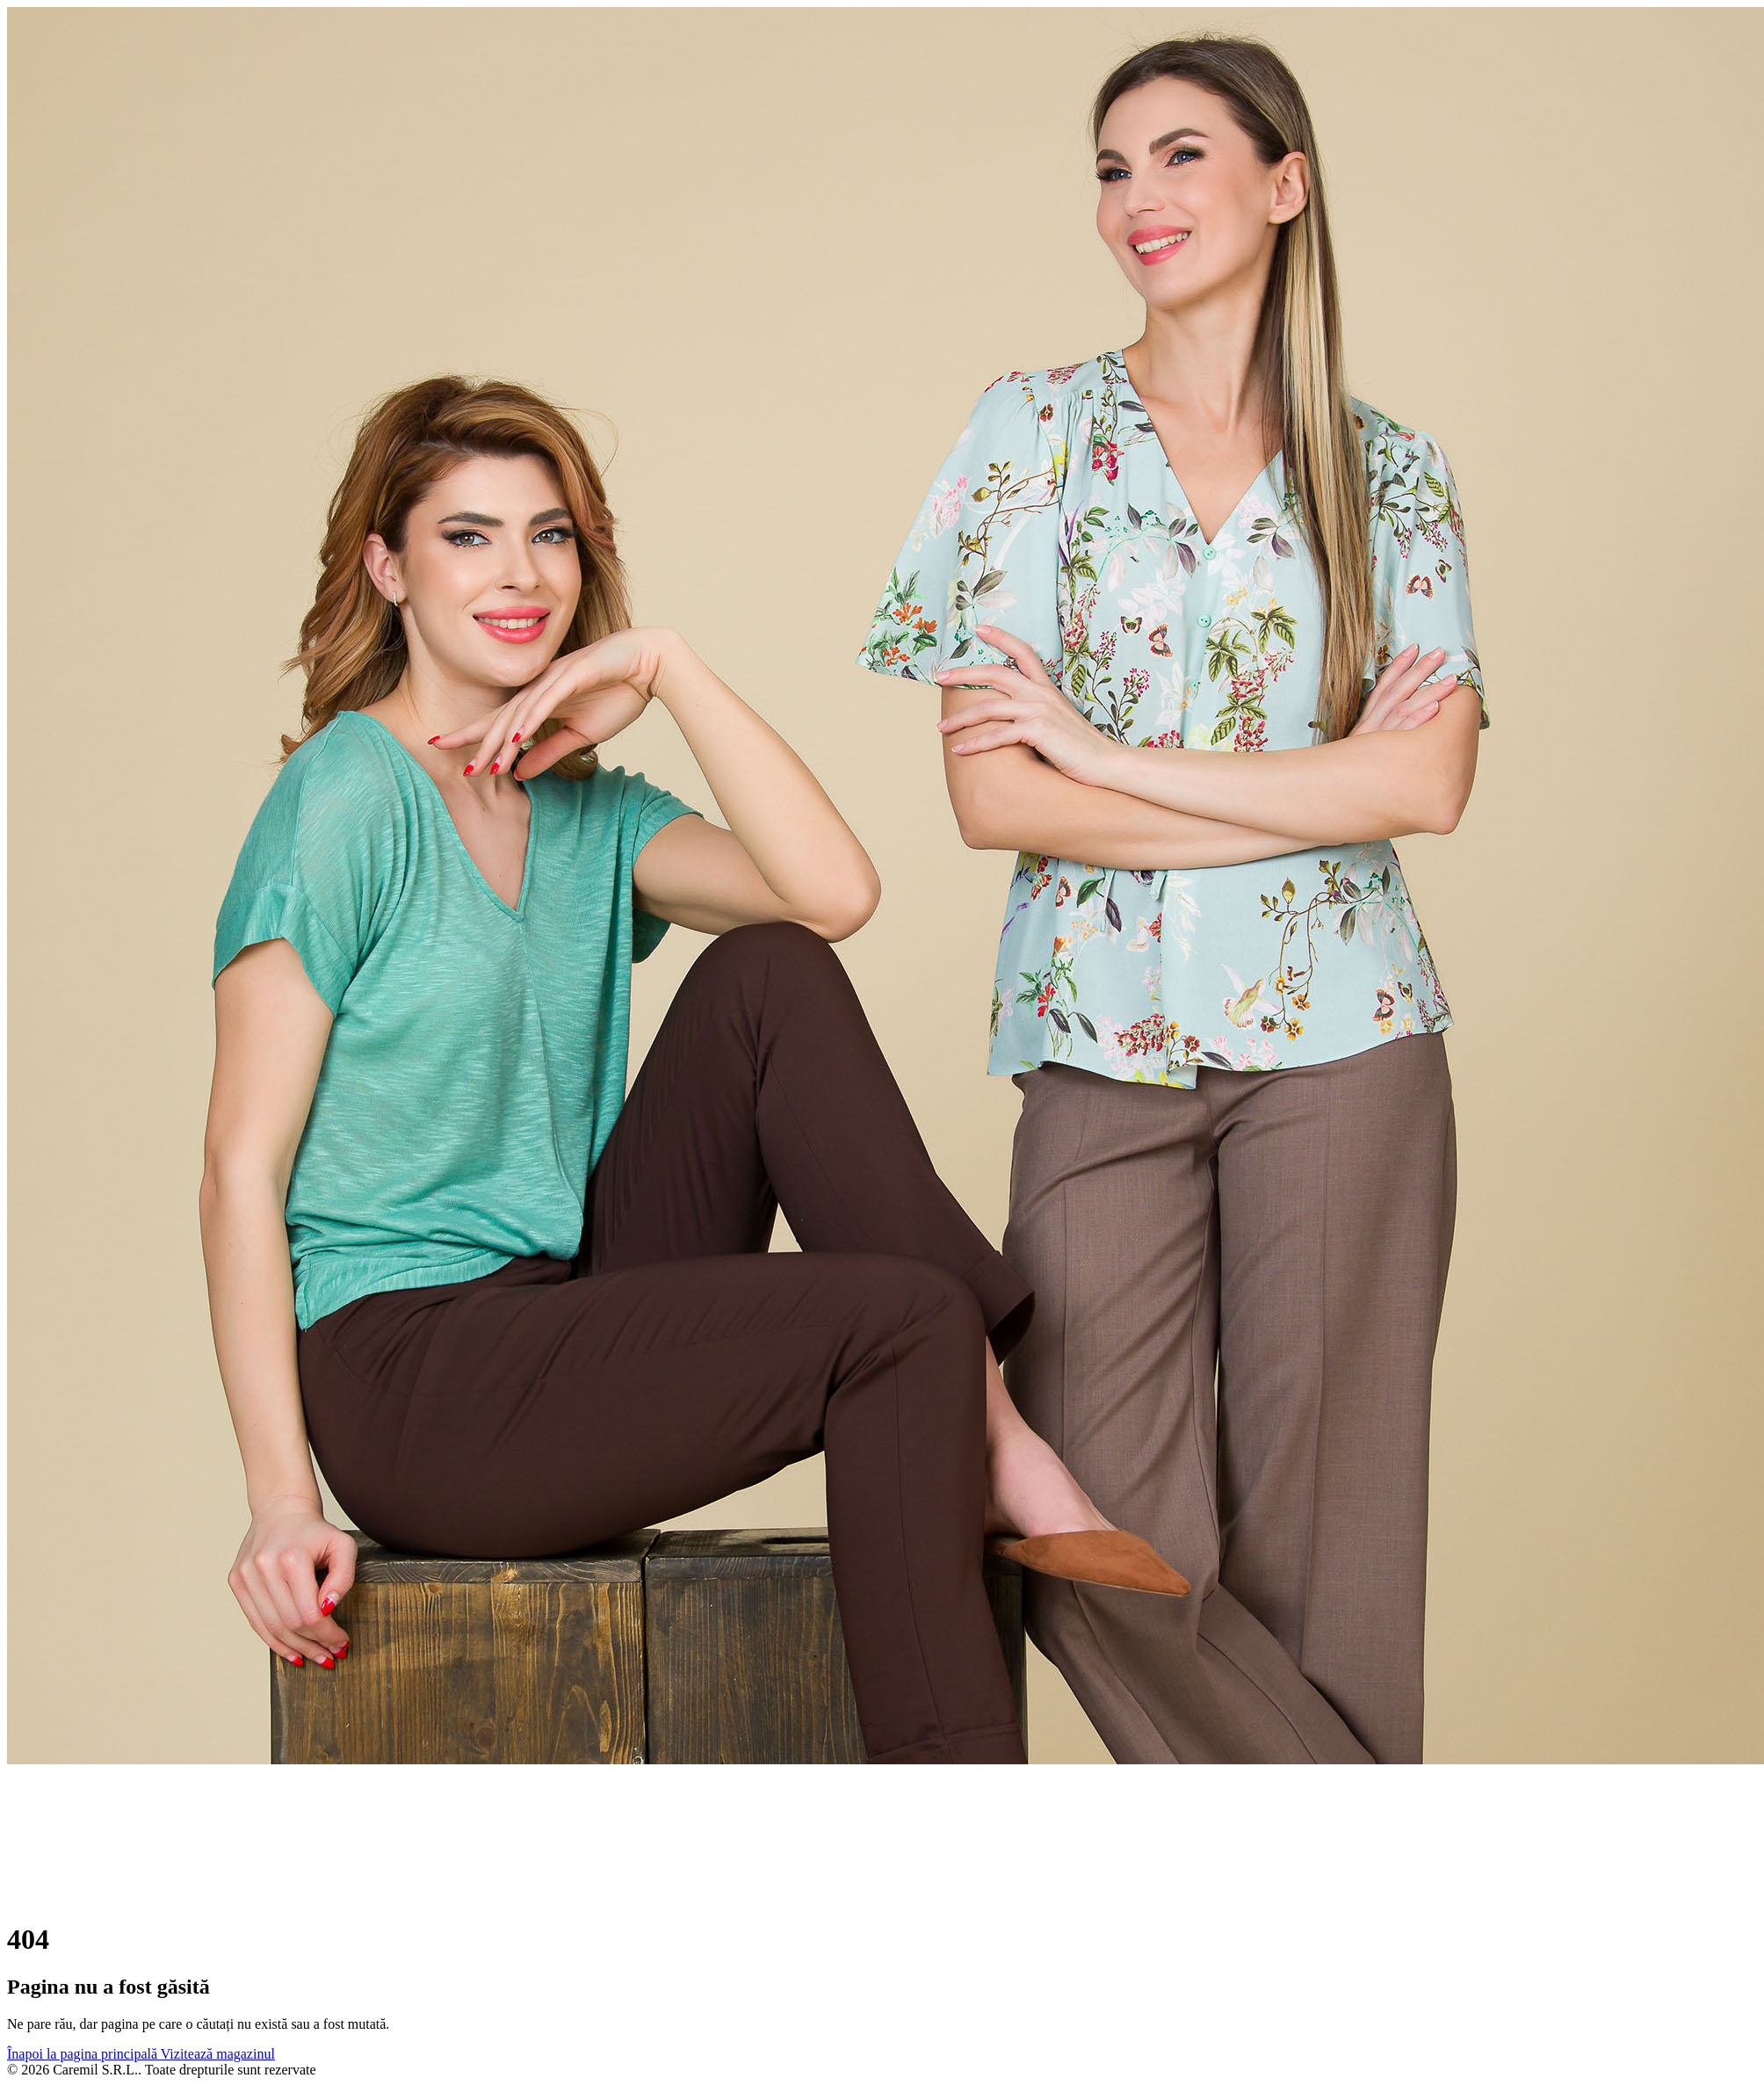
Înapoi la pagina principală (84, 2053)
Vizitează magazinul (218, 2053)
